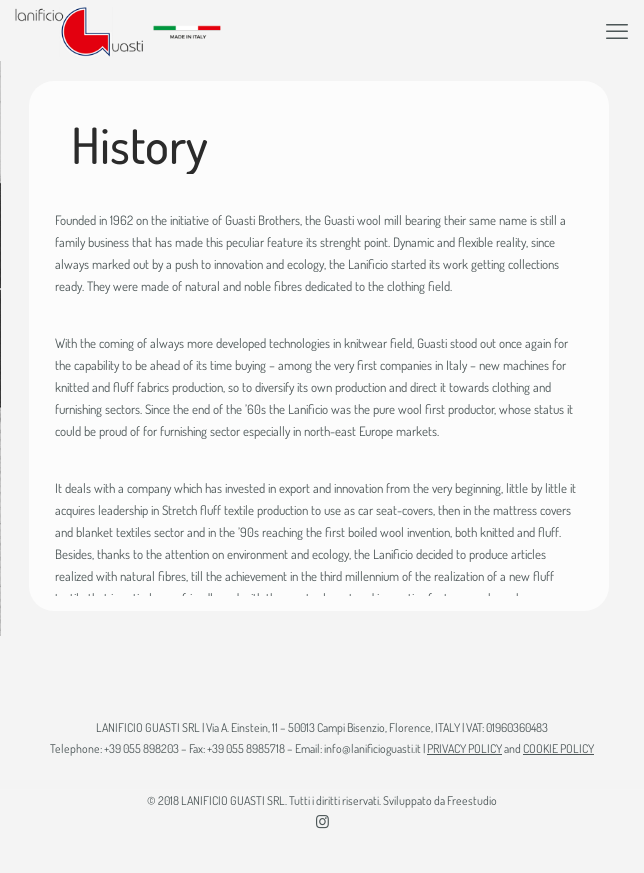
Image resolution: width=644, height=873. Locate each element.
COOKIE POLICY (558, 748)
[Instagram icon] (322, 821)
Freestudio (472, 800)
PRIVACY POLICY (464, 748)
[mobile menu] (617, 30)
